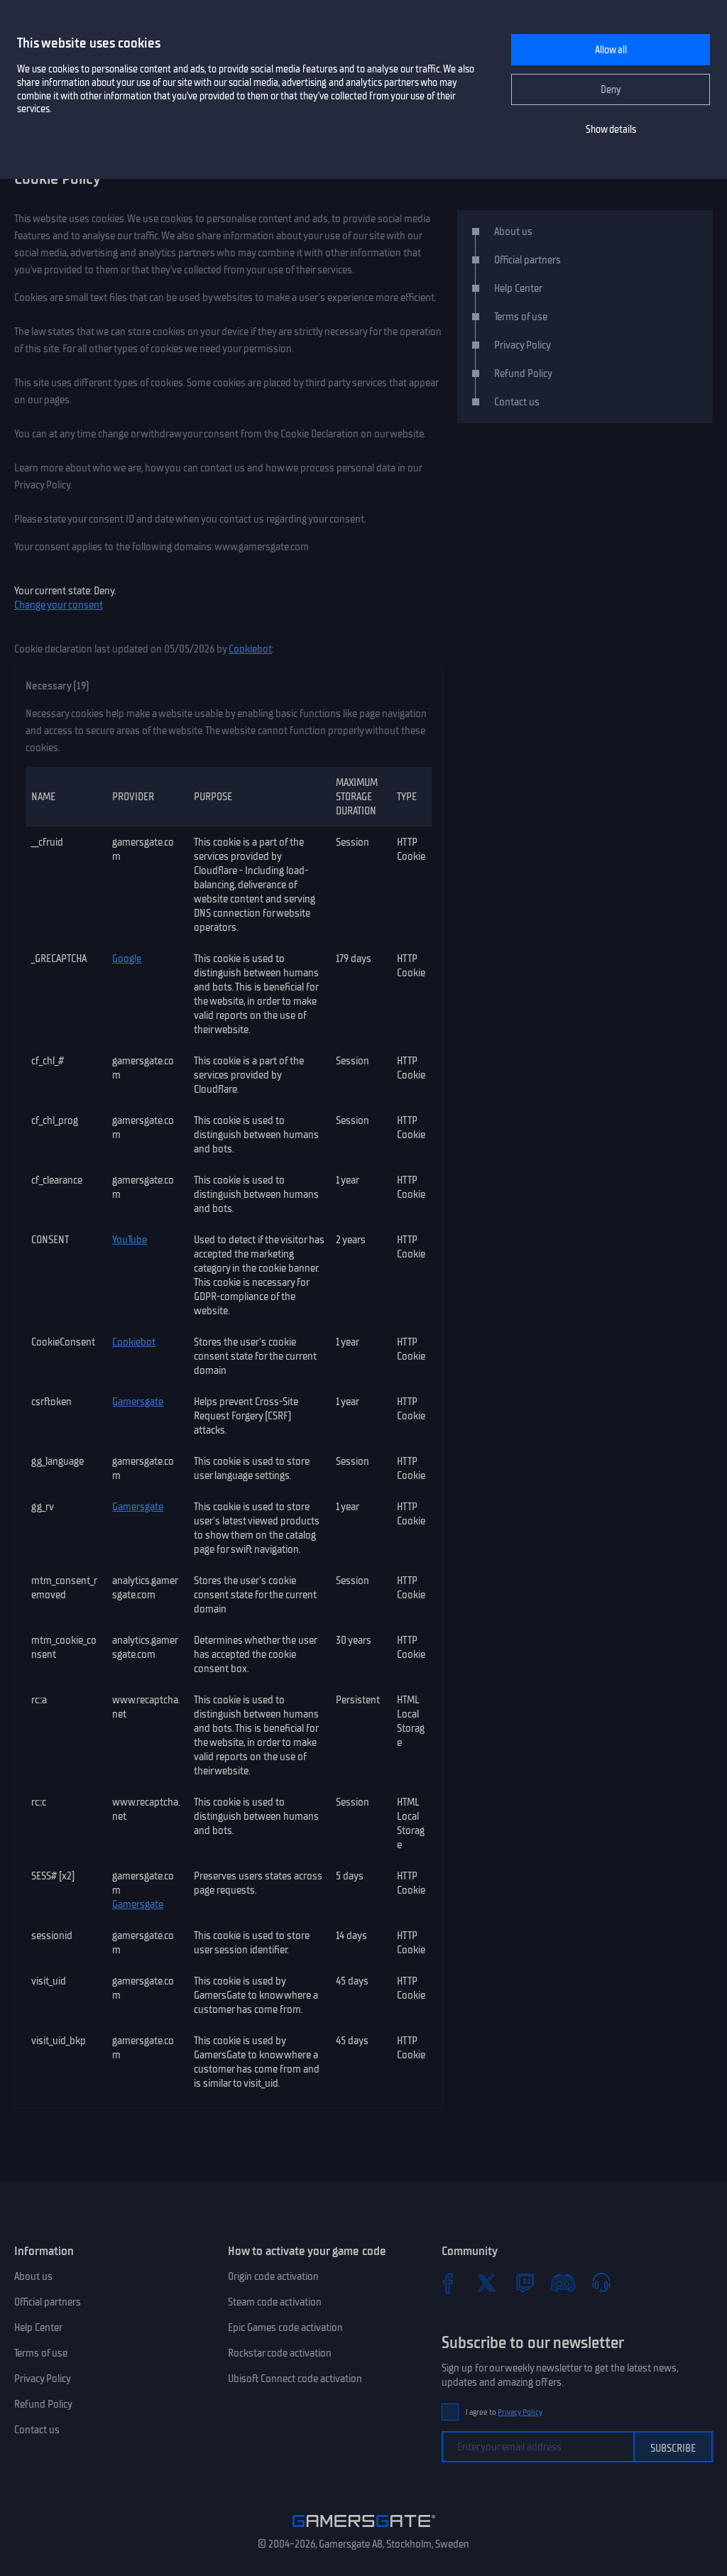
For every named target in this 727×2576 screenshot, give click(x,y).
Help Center (518, 288)
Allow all (611, 50)
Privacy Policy (522, 345)
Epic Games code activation (285, 2327)
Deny (611, 90)
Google (126, 958)
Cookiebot (250, 649)
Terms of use (520, 317)
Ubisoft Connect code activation (295, 2379)
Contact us (517, 402)
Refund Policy (523, 373)
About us (513, 231)
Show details (611, 129)
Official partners (527, 260)
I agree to (504, 2412)
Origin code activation (273, 2276)
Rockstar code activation (280, 2353)
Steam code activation (275, 2302)
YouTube (129, 1240)
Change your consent (58, 605)
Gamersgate (137, 1402)
